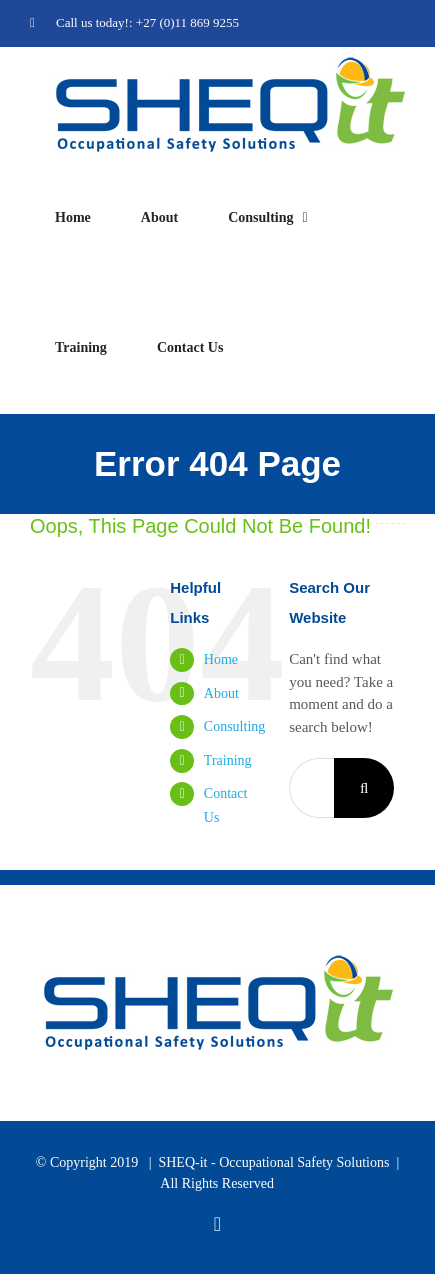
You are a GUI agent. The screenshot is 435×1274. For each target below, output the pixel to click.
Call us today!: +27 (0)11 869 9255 (134, 22)
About (221, 693)
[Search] (364, 788)
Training (228, 760)
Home (221, 659)
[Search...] (311, 788)
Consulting (234, 726)
